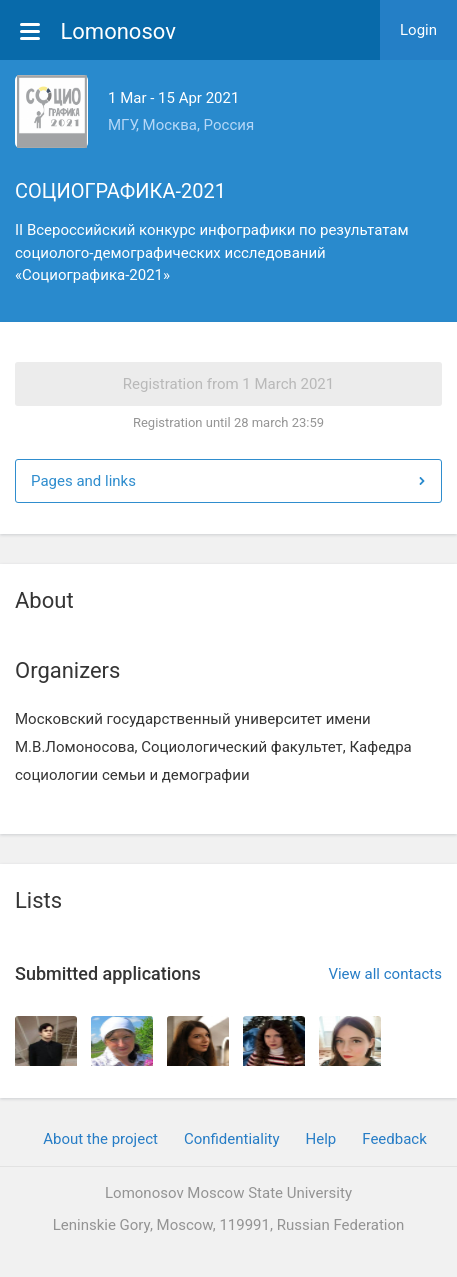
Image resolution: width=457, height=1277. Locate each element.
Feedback (394, 1139)
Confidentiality (232, 1139)
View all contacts (385, 974)
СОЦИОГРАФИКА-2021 (120, 191)
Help (321, 1139)
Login (418, 30)
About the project (100, 1139)
